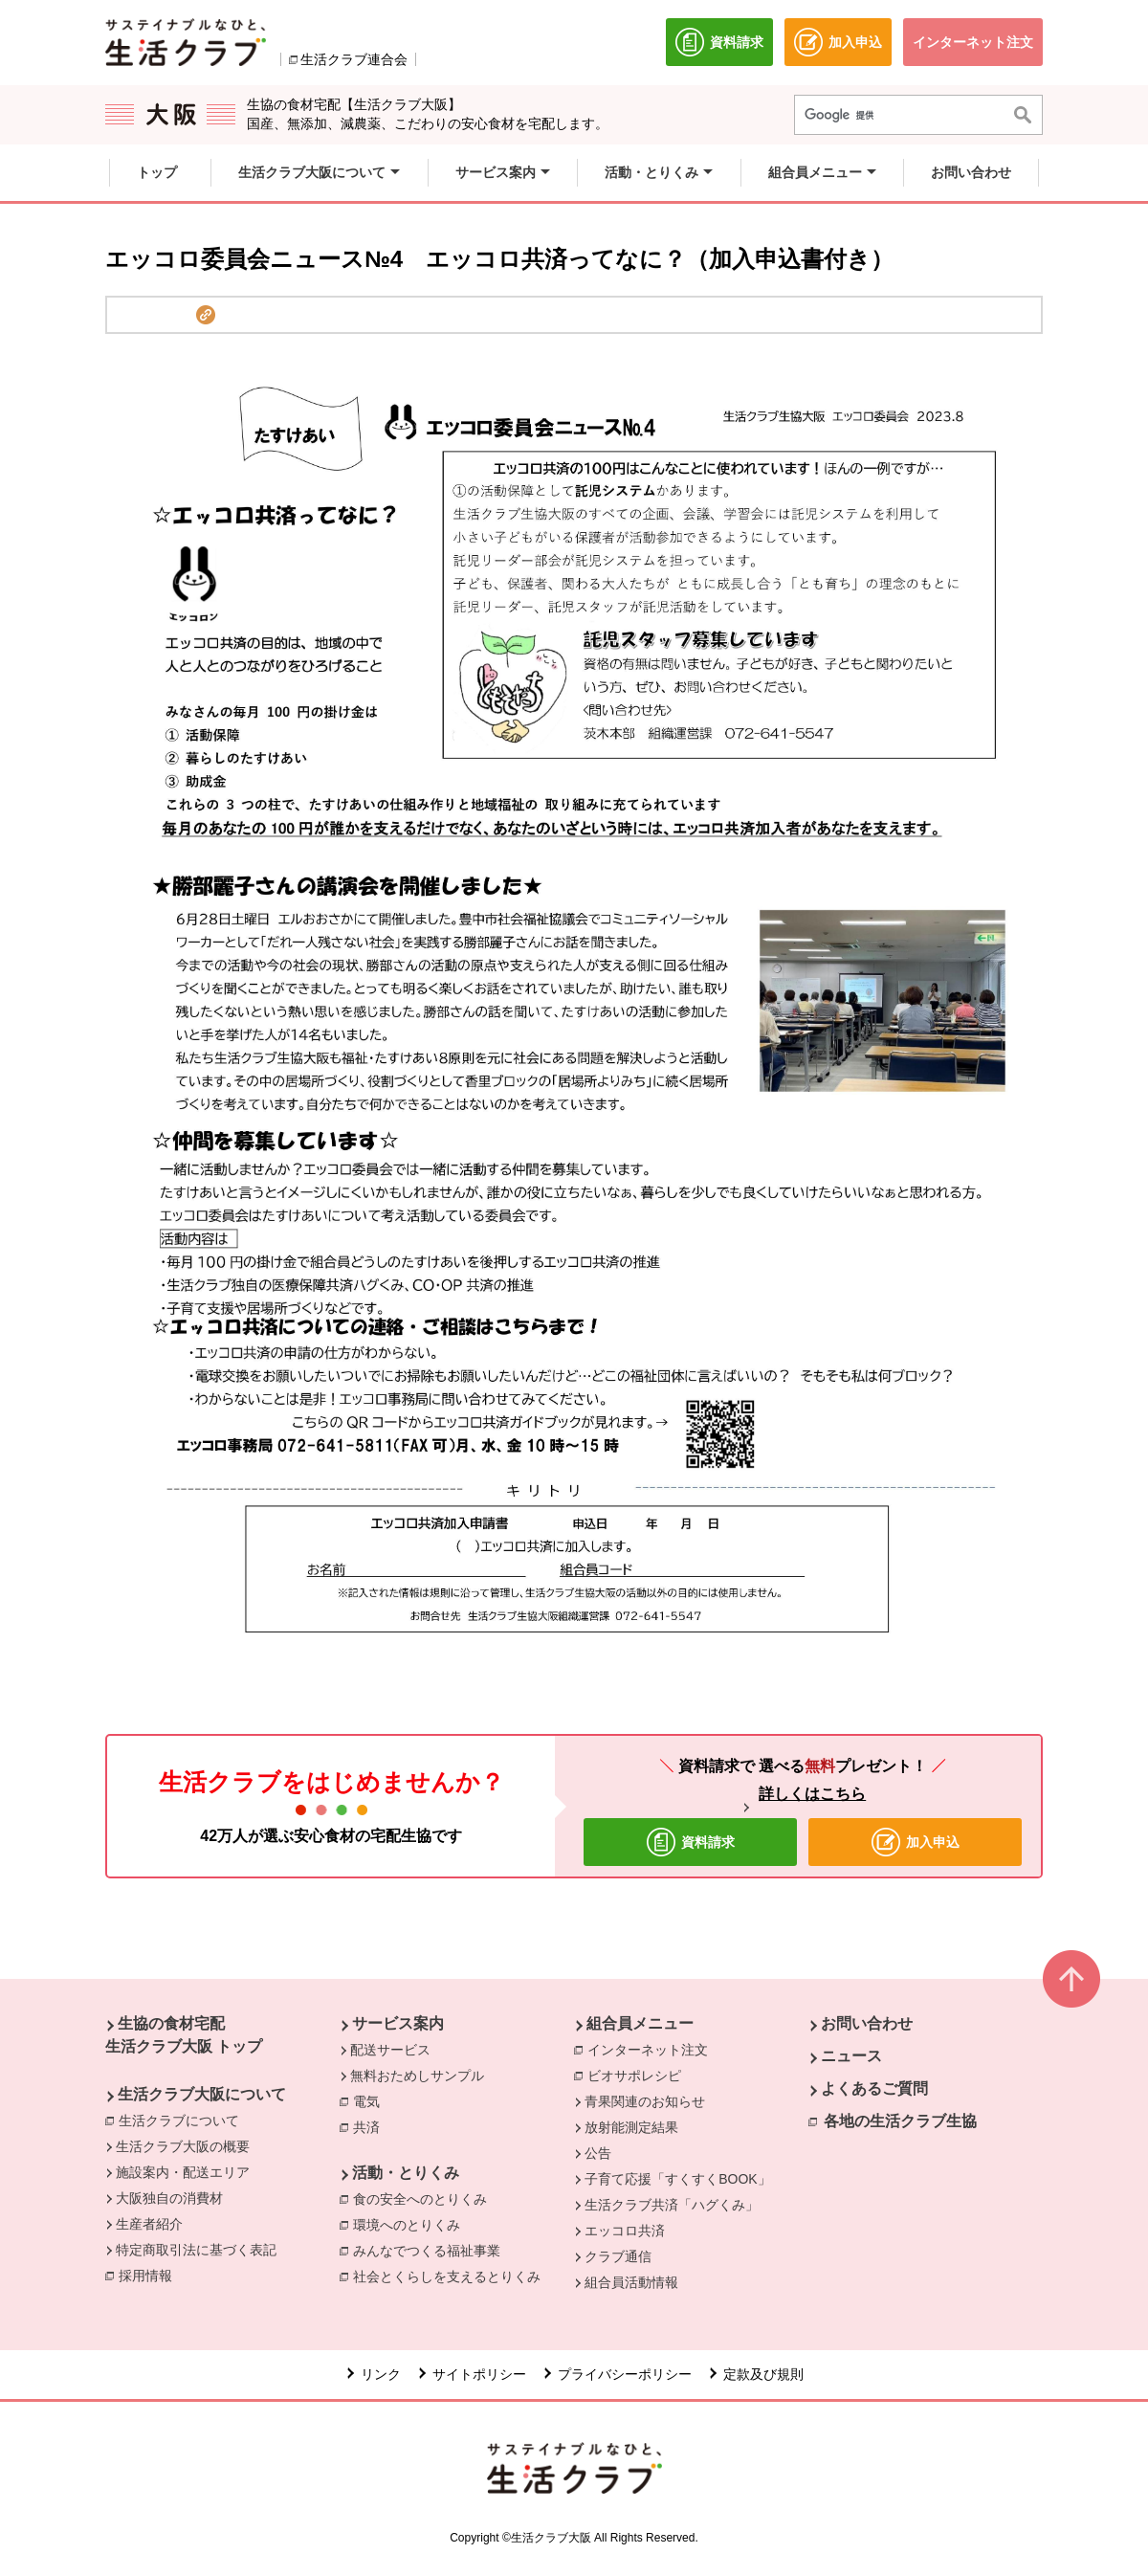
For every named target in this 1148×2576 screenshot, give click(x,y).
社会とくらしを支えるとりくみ (451, 2275)
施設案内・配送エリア (183, 2172)
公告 (598, 2153)
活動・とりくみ (405, 2173)
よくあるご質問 (874, 2088)
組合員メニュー (640, 2023)
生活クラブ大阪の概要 (183, 2146)
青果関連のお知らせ (645, 2101)
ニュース (851, 2056)
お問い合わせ (867, 2023)
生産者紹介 (149, 2224)
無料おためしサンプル (417, 2075)
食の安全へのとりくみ (425, 2198)
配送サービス (390, 2049)
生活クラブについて (184, 2119)
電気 (371, 2100)
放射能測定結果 (631, 2127)
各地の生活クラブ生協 (900, 2121)
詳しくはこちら (812, 1794)
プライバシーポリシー (625, 2374)
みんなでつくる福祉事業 (431, 2249)
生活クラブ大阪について (202, 2094)
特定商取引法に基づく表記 (196, 2249)
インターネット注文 (652, 2048)
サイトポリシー (479, 2374)
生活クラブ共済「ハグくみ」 (672, 2204)
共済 (371, 2126)
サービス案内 (398, 2023)
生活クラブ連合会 (354, 59)
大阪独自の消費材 (169, 2198)
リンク (381, 2374)
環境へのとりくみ (411, 2223)
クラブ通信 (618, 2256)
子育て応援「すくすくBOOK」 (677, 2179)
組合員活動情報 (631, 2282)
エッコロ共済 (625, 2230)
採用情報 (145, 2275)
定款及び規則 (763, 2374)
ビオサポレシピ (639, 2074)
